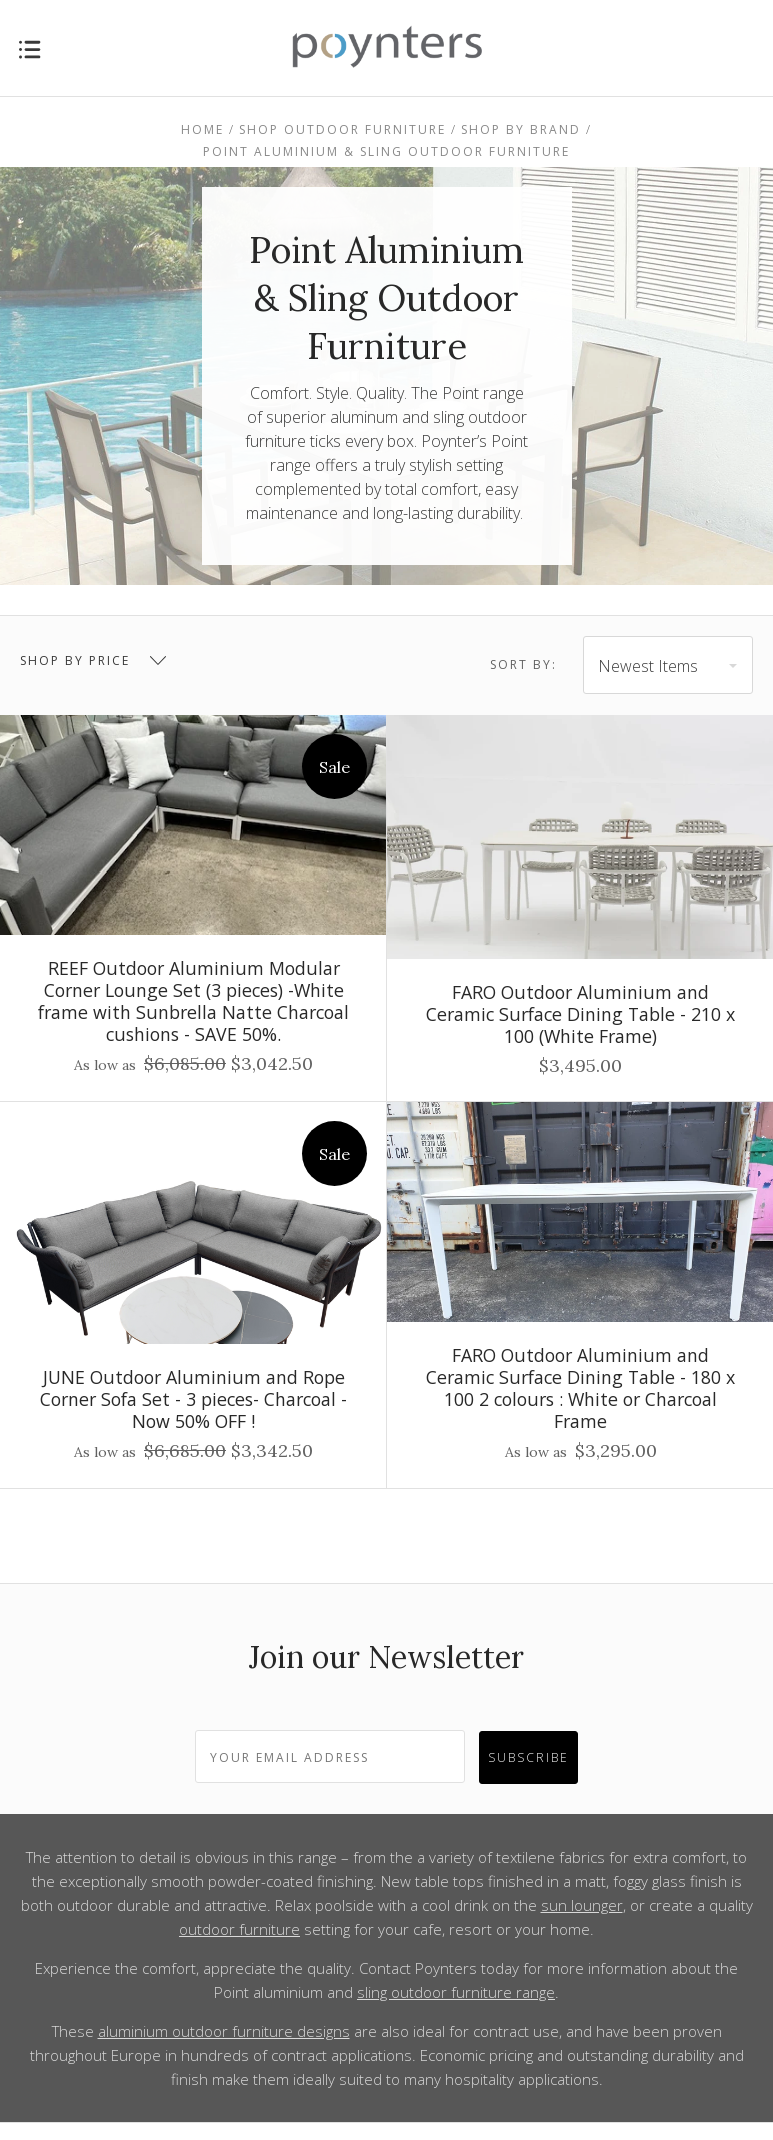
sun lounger (582, 1905)
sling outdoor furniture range (456, 1992)
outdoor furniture (239, 1929)
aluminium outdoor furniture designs (224, 2031)
